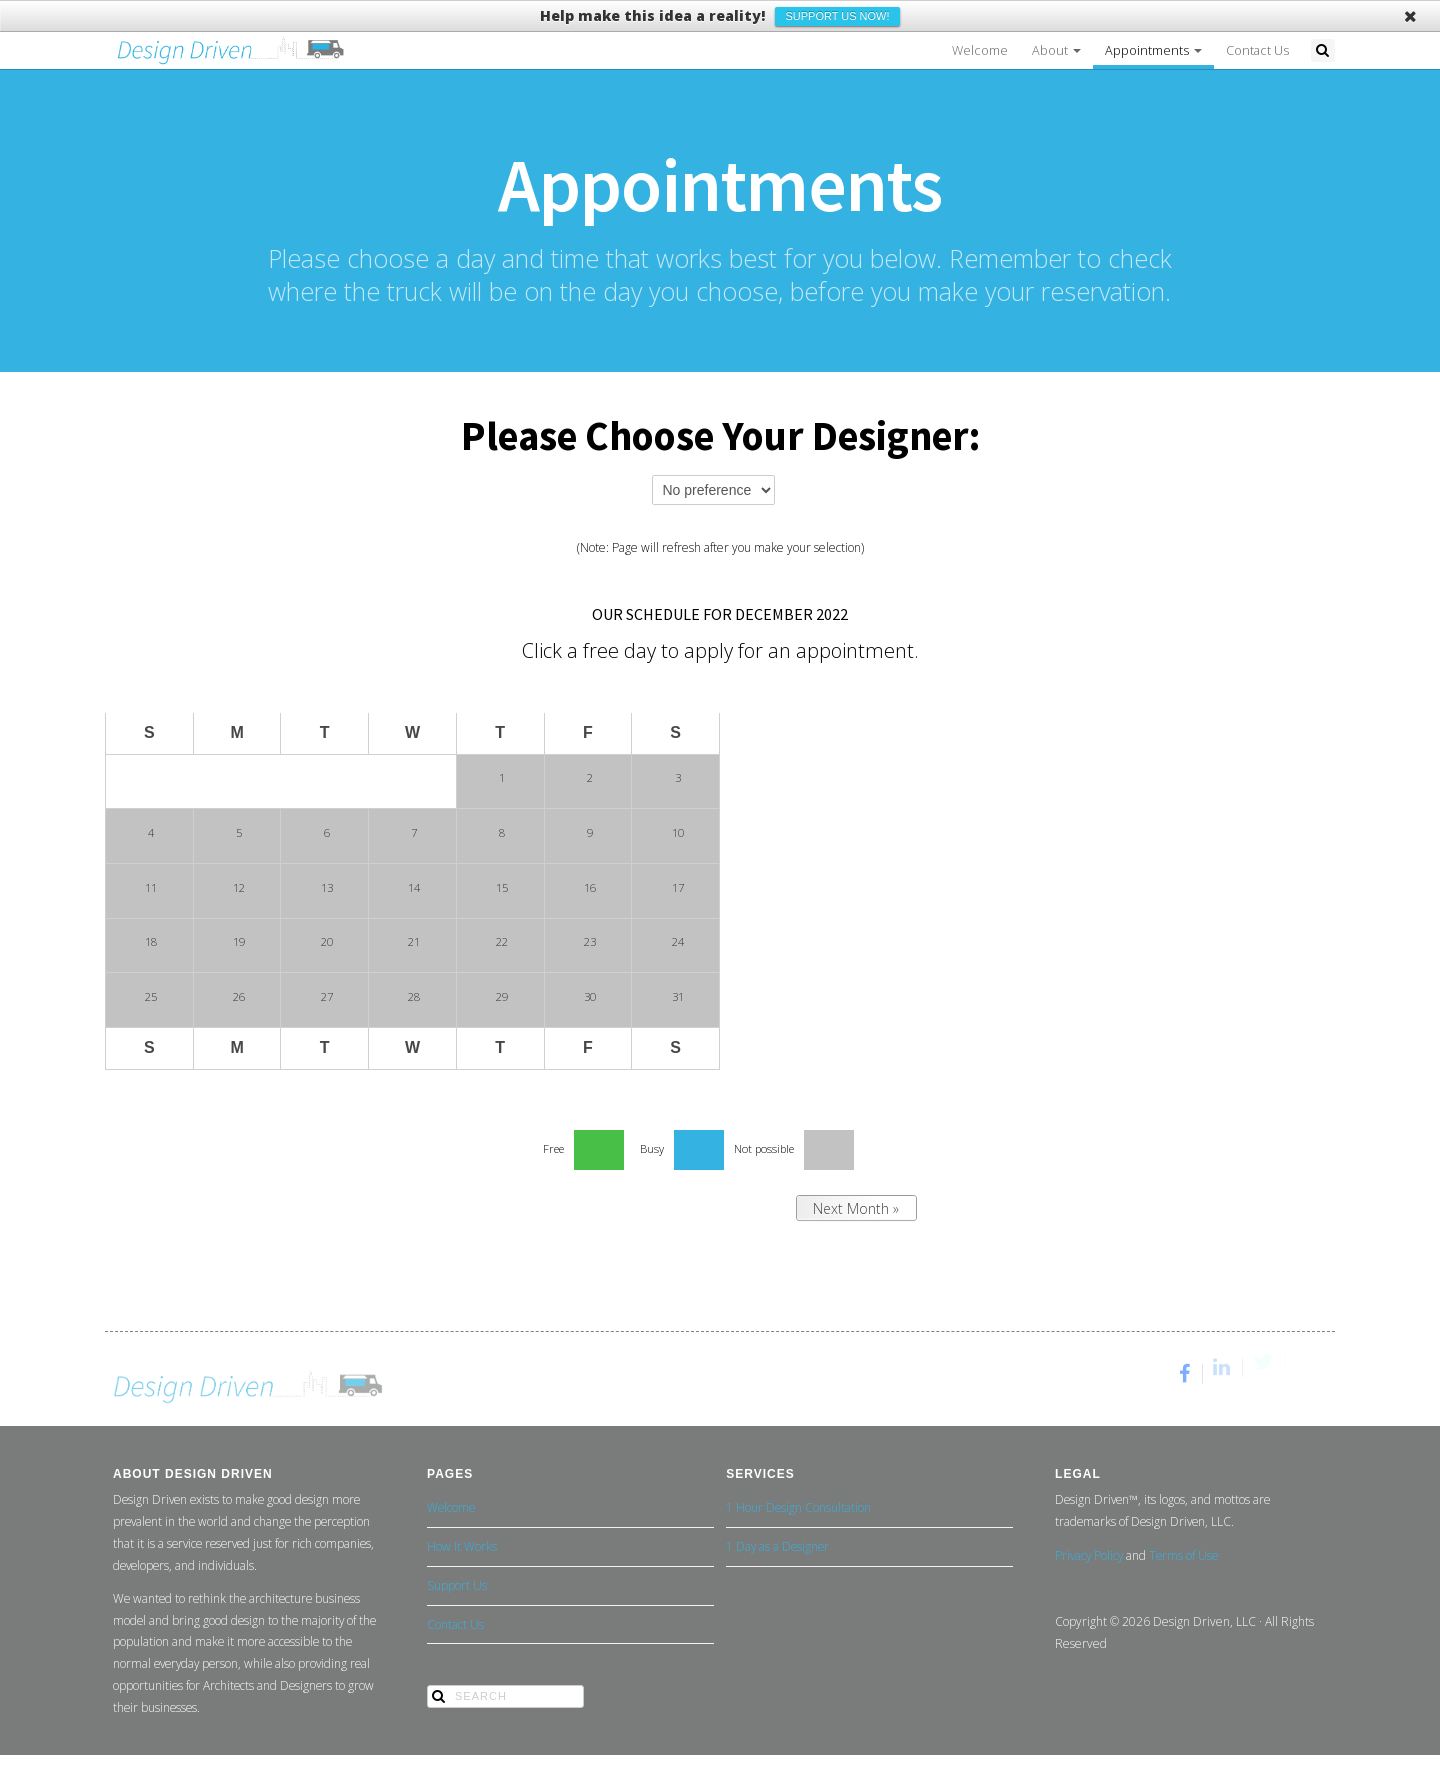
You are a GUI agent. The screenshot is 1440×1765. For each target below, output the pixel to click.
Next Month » (856, 1208)
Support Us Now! (837, 16)
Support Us (457, 1585)
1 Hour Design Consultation (798, 1507)
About (1056, 50)
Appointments (1153, 50)
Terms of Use (1183, 1555)
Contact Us (1257, 50)
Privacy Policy (1089, 1555)
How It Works (462, 1546)
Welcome (980, 50)
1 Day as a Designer (777, 1546)
